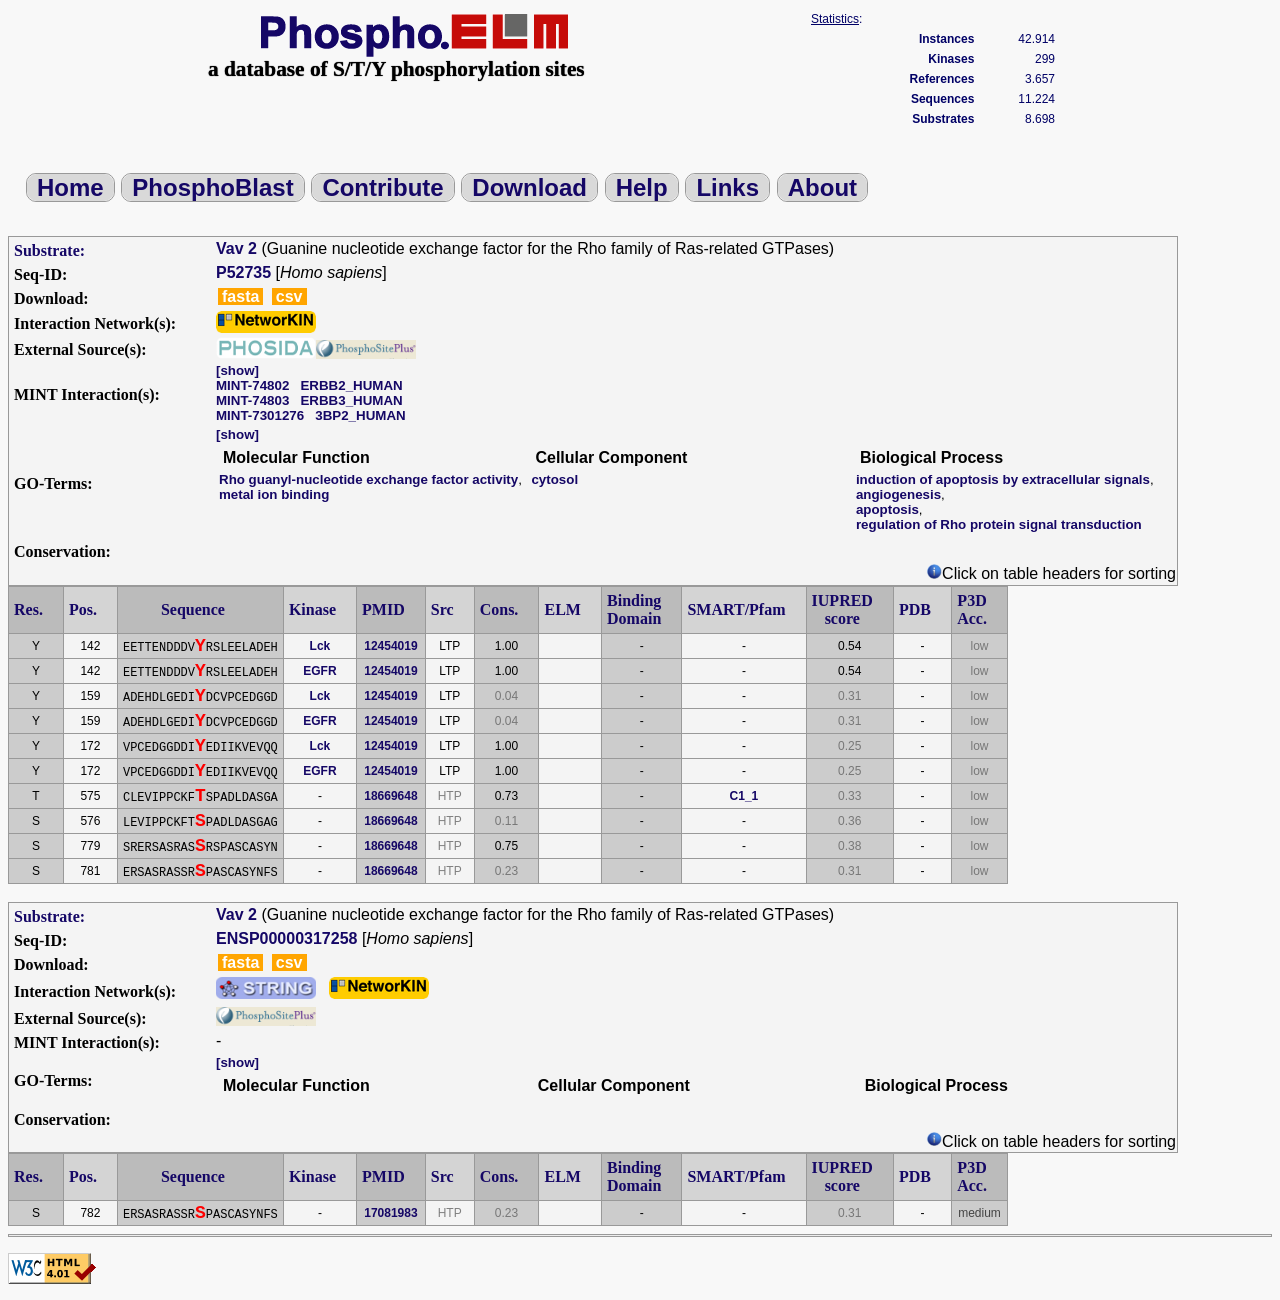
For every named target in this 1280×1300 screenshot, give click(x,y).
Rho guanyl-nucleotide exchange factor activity (368, 479)
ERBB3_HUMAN (351, 400)
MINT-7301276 (260, 415)
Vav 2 (236, 248)
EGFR (319, 671)
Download (529, 187)
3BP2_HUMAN (360, 415)
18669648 (390, 796)
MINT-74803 (252, 400)
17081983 (390, 1213)
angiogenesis (898, 494)
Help (642, 187)
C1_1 (744, 796)
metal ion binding (274, 494)
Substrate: (49, 250)
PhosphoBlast (212, 187)
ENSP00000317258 (286, 938)
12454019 (390, 646)
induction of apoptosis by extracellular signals (1003, 479)
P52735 (243, 272)
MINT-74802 (252, 385)
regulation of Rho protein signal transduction (999, 524)
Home (70, 187)
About (822, 187)
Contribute (382, 187)
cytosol (554, 479)
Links (727, 187)
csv (289, 296)
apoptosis (887, 509)
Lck (320, 646)
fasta (240, 296)
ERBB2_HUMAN (351, 385)
